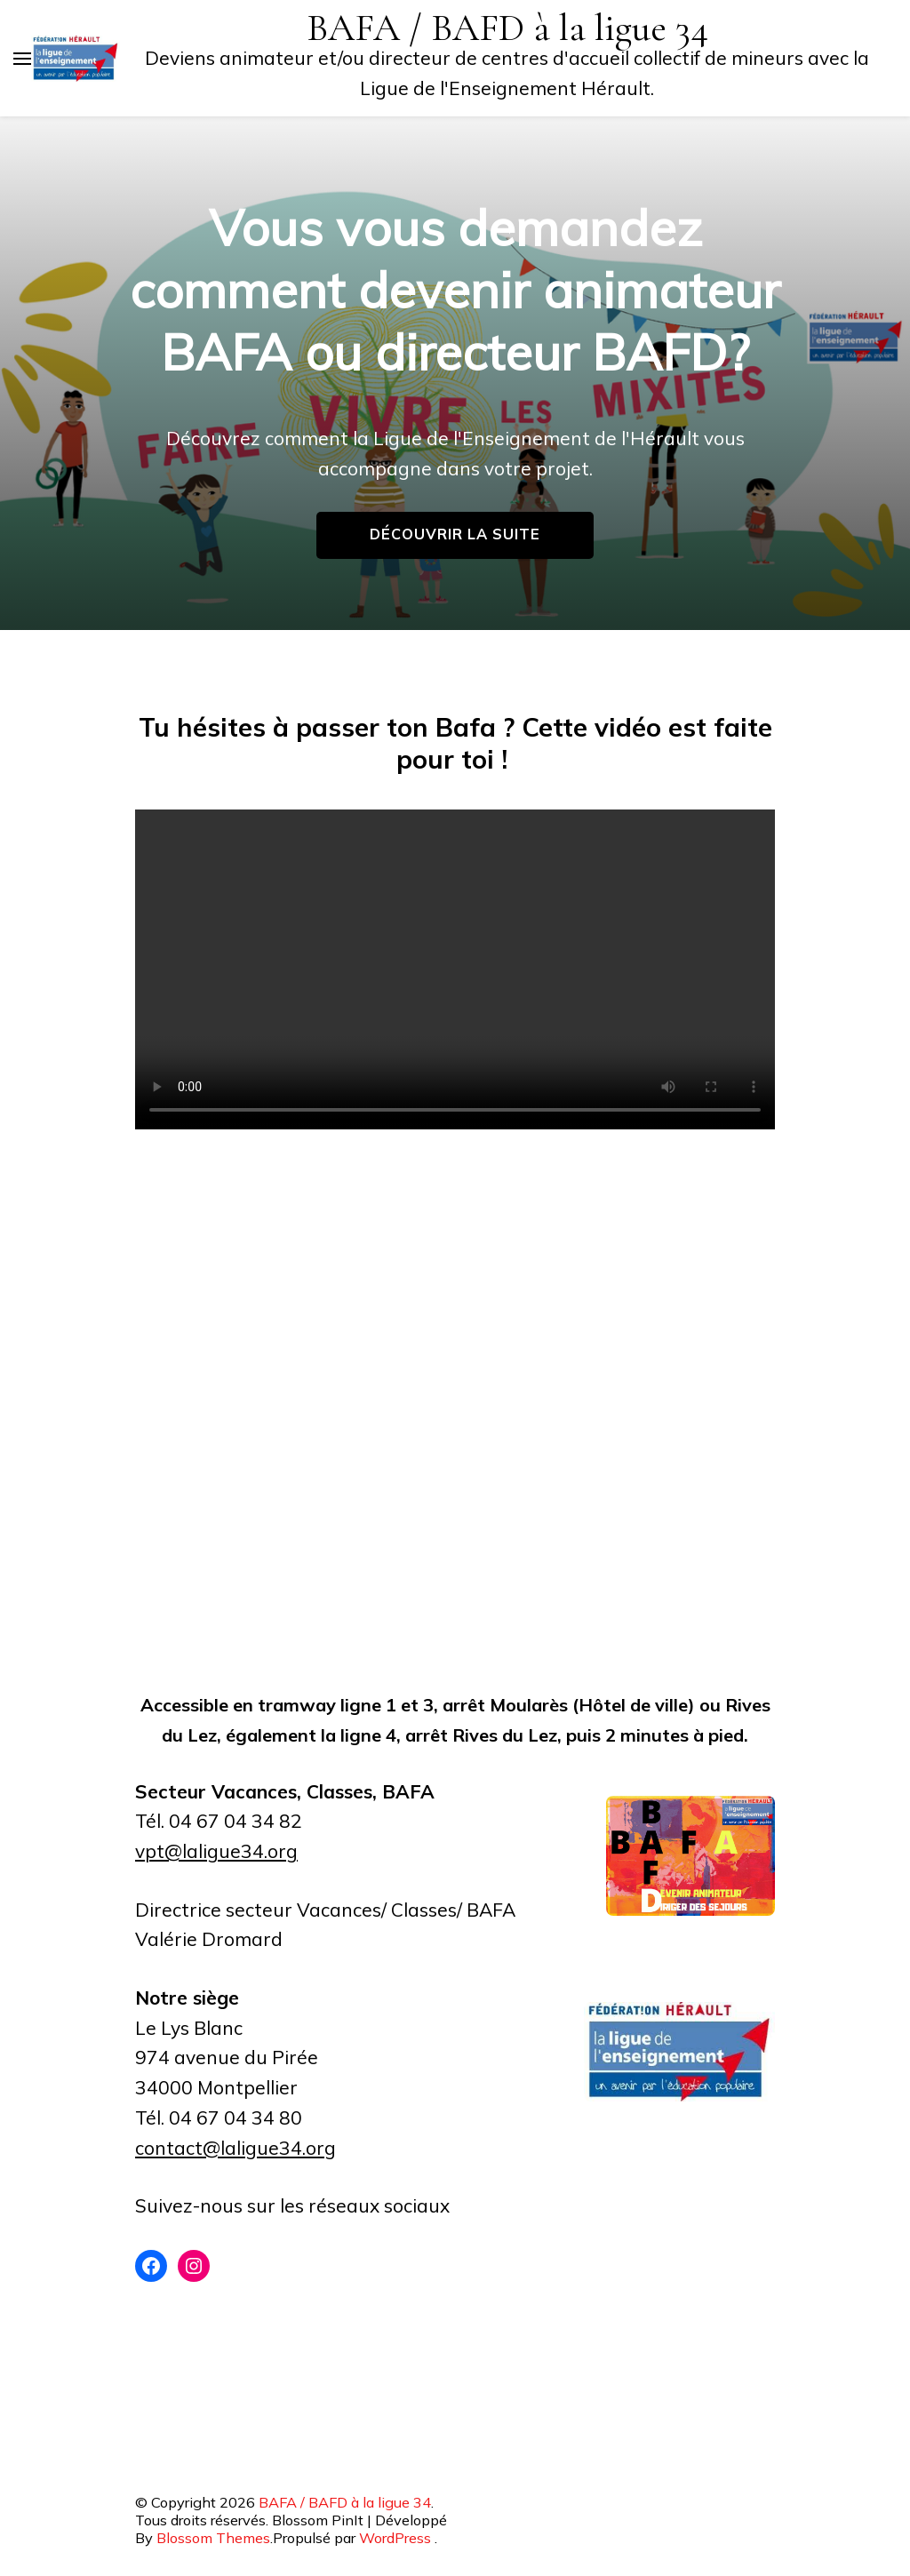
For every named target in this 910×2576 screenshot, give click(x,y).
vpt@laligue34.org (216, 1850)
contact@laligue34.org (235, 2147)
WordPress (395, 2538)
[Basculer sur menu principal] (22, 58)
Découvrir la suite (455, 534)
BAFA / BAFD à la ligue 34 (507, 27)
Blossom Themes (213, 2538)
